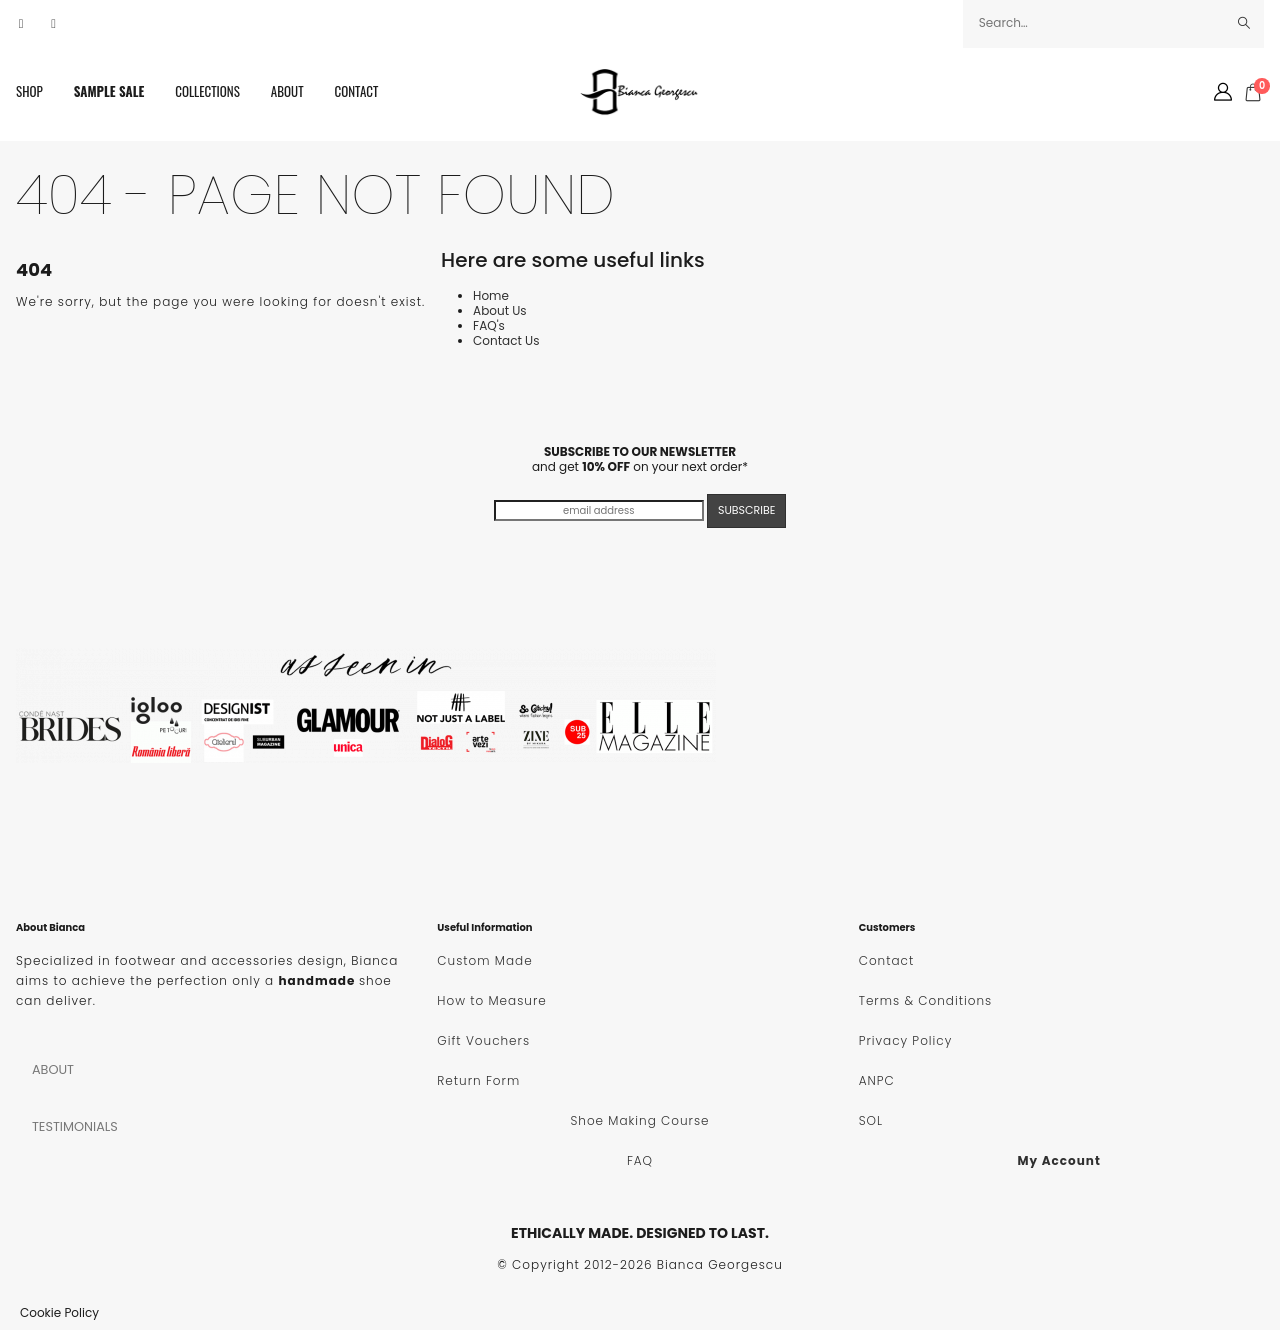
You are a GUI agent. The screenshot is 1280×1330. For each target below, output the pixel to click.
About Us (500, 310)
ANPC (877, 1080)
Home (491, 295)
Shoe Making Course (639, 1120)
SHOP (29, 91)
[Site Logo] (640, 92)
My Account (1059, 1160)
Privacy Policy (906, 1040)
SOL (871, 1120)
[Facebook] (21, 24)
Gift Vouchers (483, 1040)
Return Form (478, 1080)
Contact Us (506, 340)
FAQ (640, 1160)
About (287, 91)
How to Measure (491, 1000)
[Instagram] (54, 24)
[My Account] (1223, 92)
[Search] (1244, 23)
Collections (207, 91)
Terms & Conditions (925, 1000)
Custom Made (484, 960)
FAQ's (489, 325)
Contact (357, 91)
